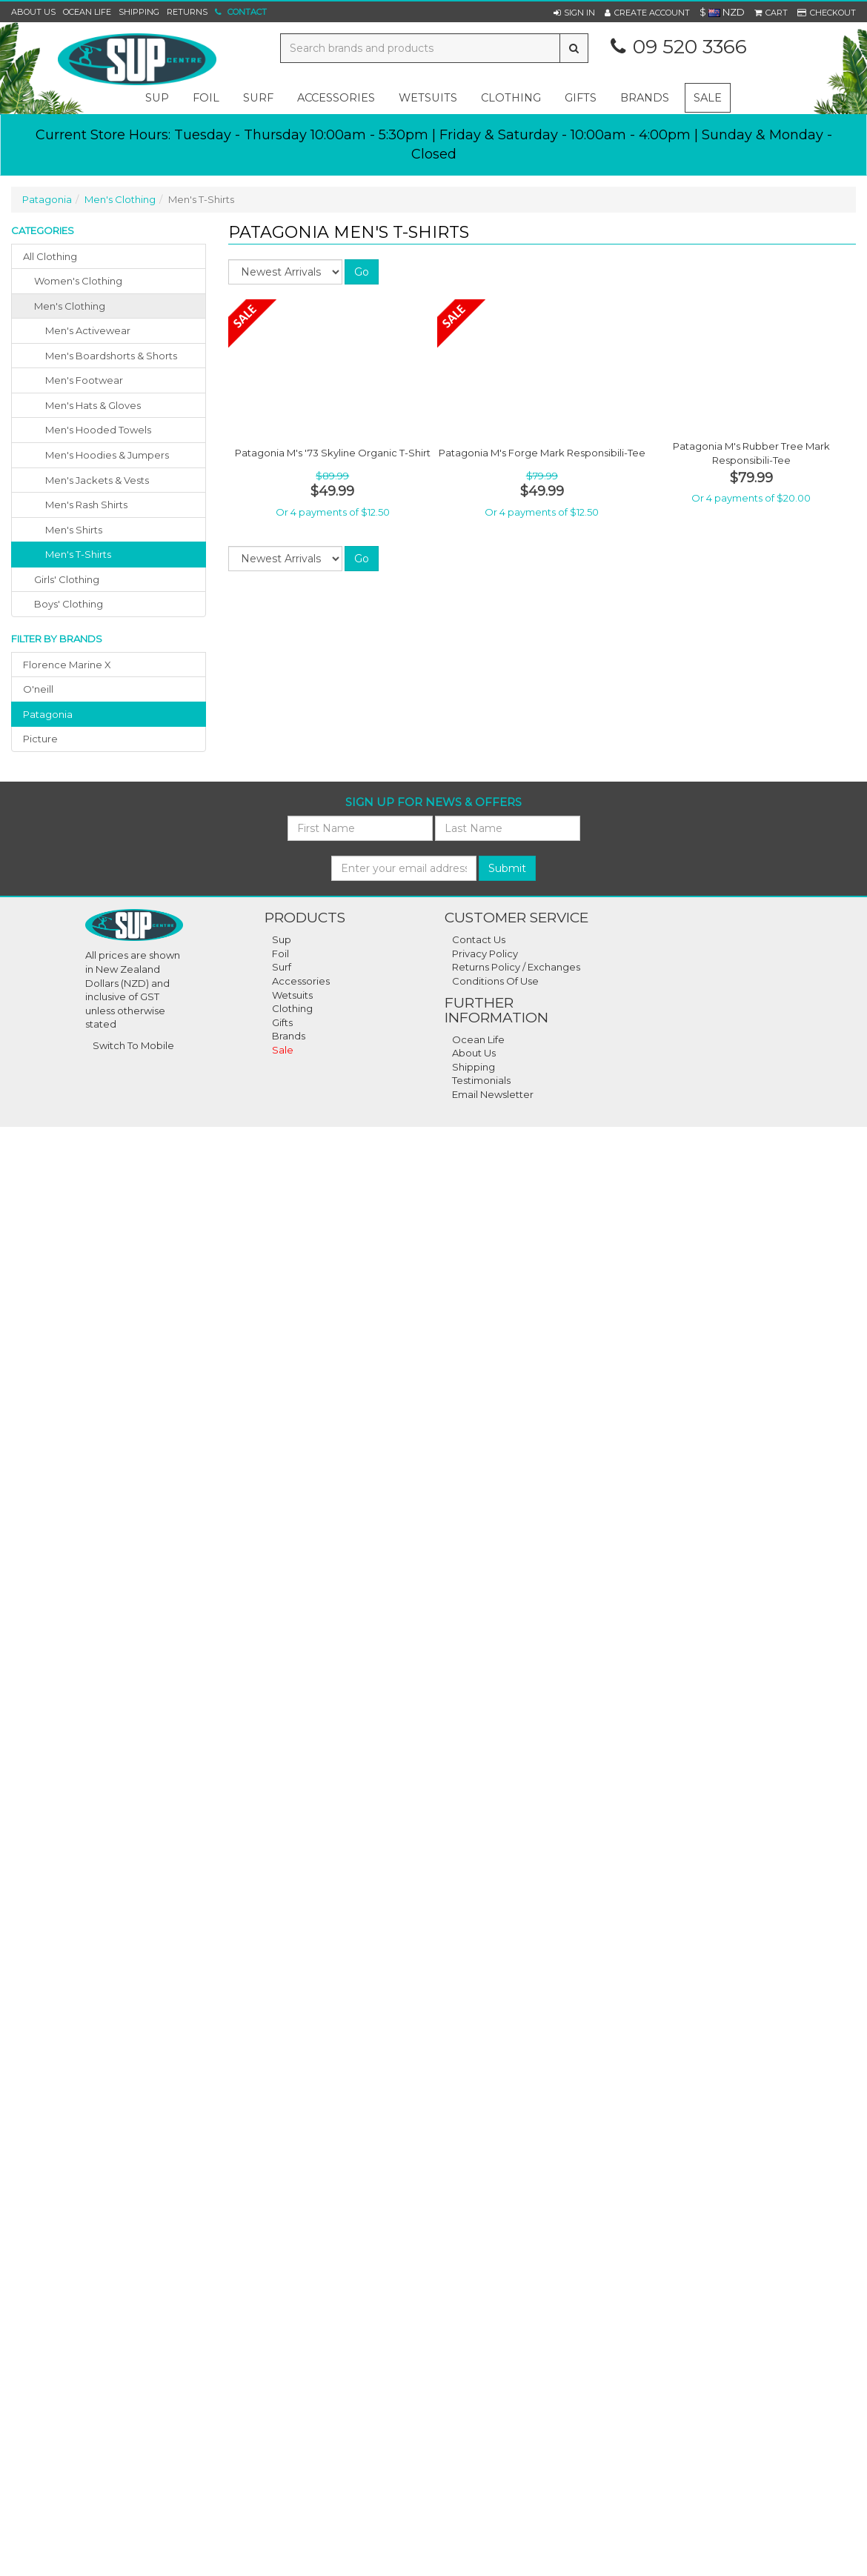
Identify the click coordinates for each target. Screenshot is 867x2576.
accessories (336, 97)
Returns (187, 12)
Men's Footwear (84, 380)
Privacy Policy (485, 953)
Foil (280, 953)
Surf (281, 967)
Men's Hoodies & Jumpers (107, 455)
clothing (511, 97)
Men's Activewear (87, 330)
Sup (281, 939)
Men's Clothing (120, 199)
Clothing (292, 1008)
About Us (33, 12)
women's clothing (78, 281)
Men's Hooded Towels (98, 430)
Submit (507, 868)
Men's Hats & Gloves (93, 405)
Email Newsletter (493, 1094)
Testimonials (481, 1080)
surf (258, 97)
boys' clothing (68, 604)
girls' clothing (66, 579)
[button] (574, 12)
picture (40, 739)
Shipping (139, 12)
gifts (581, 97)
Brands (644, 97)
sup (157, 97)
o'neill (38, 689)
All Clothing (50, 256)
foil (206, 97)
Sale (708, 97)
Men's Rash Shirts (86, 504)
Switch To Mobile (133, 1045)
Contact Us (478, 939)
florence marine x (67, 664)
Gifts (282, 1022)
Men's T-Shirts (78, 554)
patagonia (48, 714)
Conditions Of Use (495, 981)
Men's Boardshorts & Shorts (111, 356)
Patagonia (47, 199)
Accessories (301, 981)
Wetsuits (292, 995)
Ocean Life (87, 12)
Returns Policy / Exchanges (516, 967)
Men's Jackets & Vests (97, 480)
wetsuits (428, 97)
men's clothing (69, 306)
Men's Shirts (73, 530)
